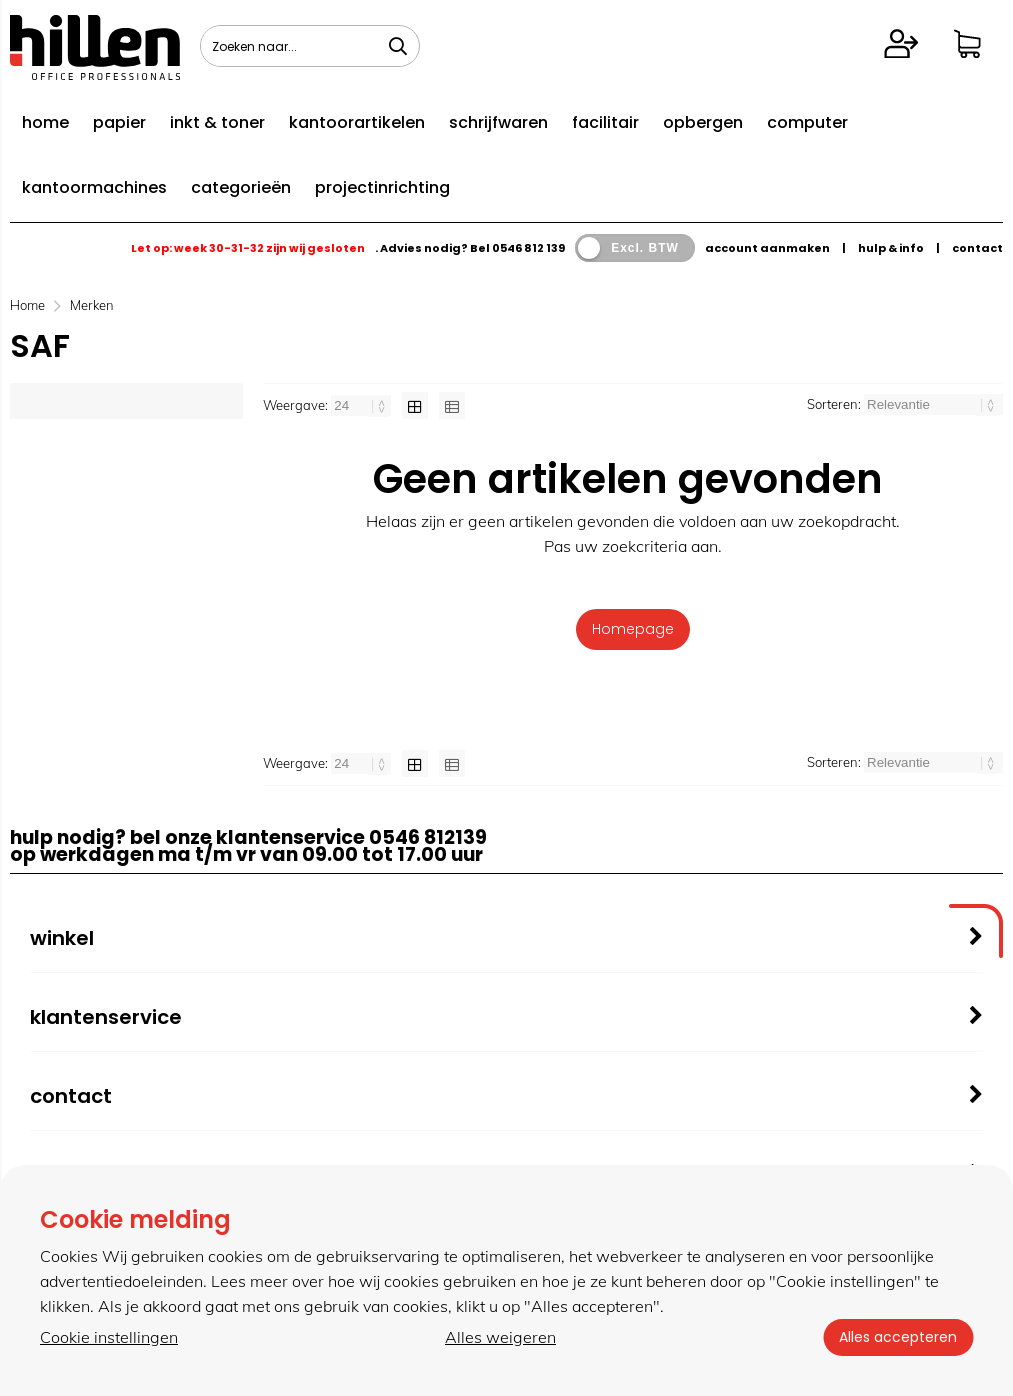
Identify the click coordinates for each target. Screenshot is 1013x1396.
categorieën (241, 187)
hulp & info (891, 248)
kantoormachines (94, 187)
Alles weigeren (500, 1337)
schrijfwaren (498, 122)
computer (807, 122)
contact (977, 248)
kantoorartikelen (357, 122)
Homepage (633, 629)
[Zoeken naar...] (398, 46)
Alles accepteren (898, 1337)
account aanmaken (767, 248)
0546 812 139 (528, 248)
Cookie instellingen (109, 1337)
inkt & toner (217, 122)
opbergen (703, 122)
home (45, 122)
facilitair (605, 122)
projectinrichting (382, 187)
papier (119, 122)
